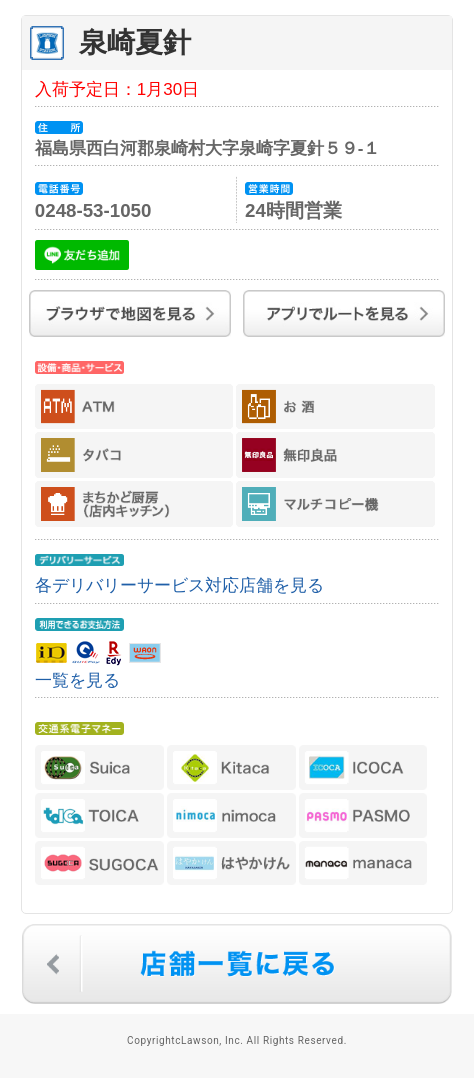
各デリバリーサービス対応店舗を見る (179, 585)
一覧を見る (77, 680)
